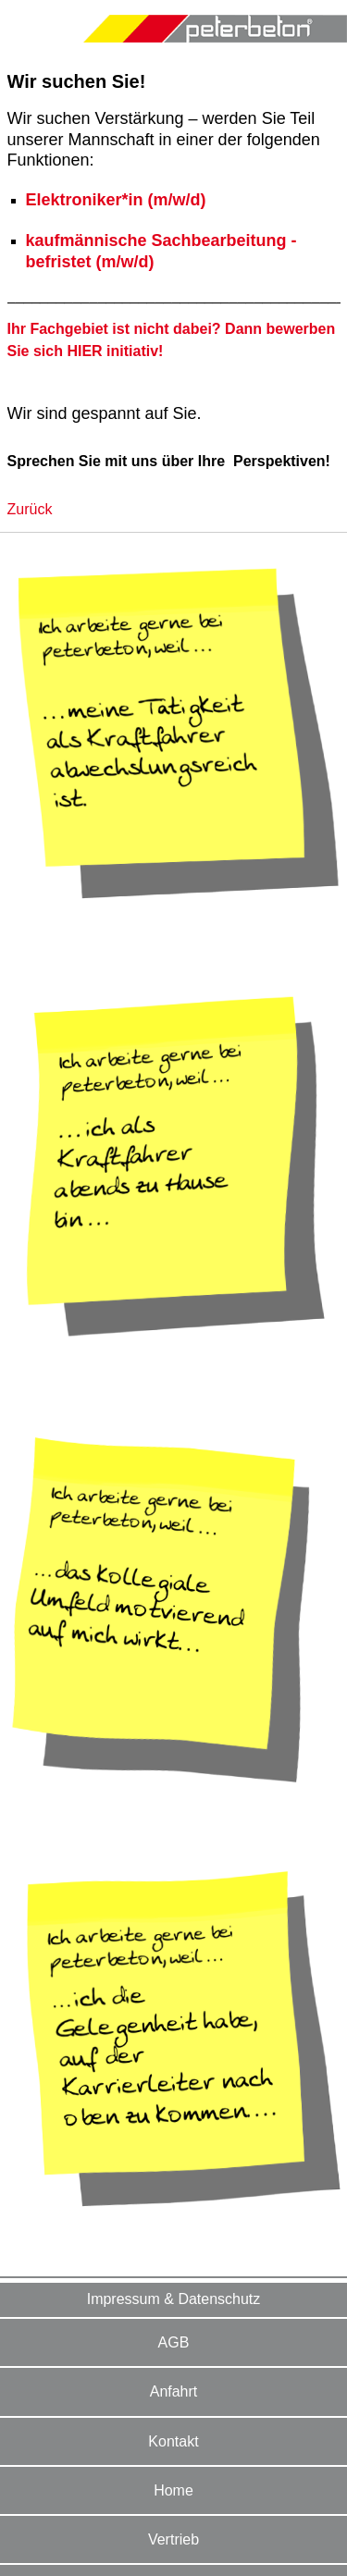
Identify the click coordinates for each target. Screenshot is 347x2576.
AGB (174, 2342)
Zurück (30, 509)
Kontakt (173, 2441)
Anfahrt (174, 2391)
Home (173, 2490)
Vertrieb (173, 2539)
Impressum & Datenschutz (174, 2299)
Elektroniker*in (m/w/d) (116, 200)
